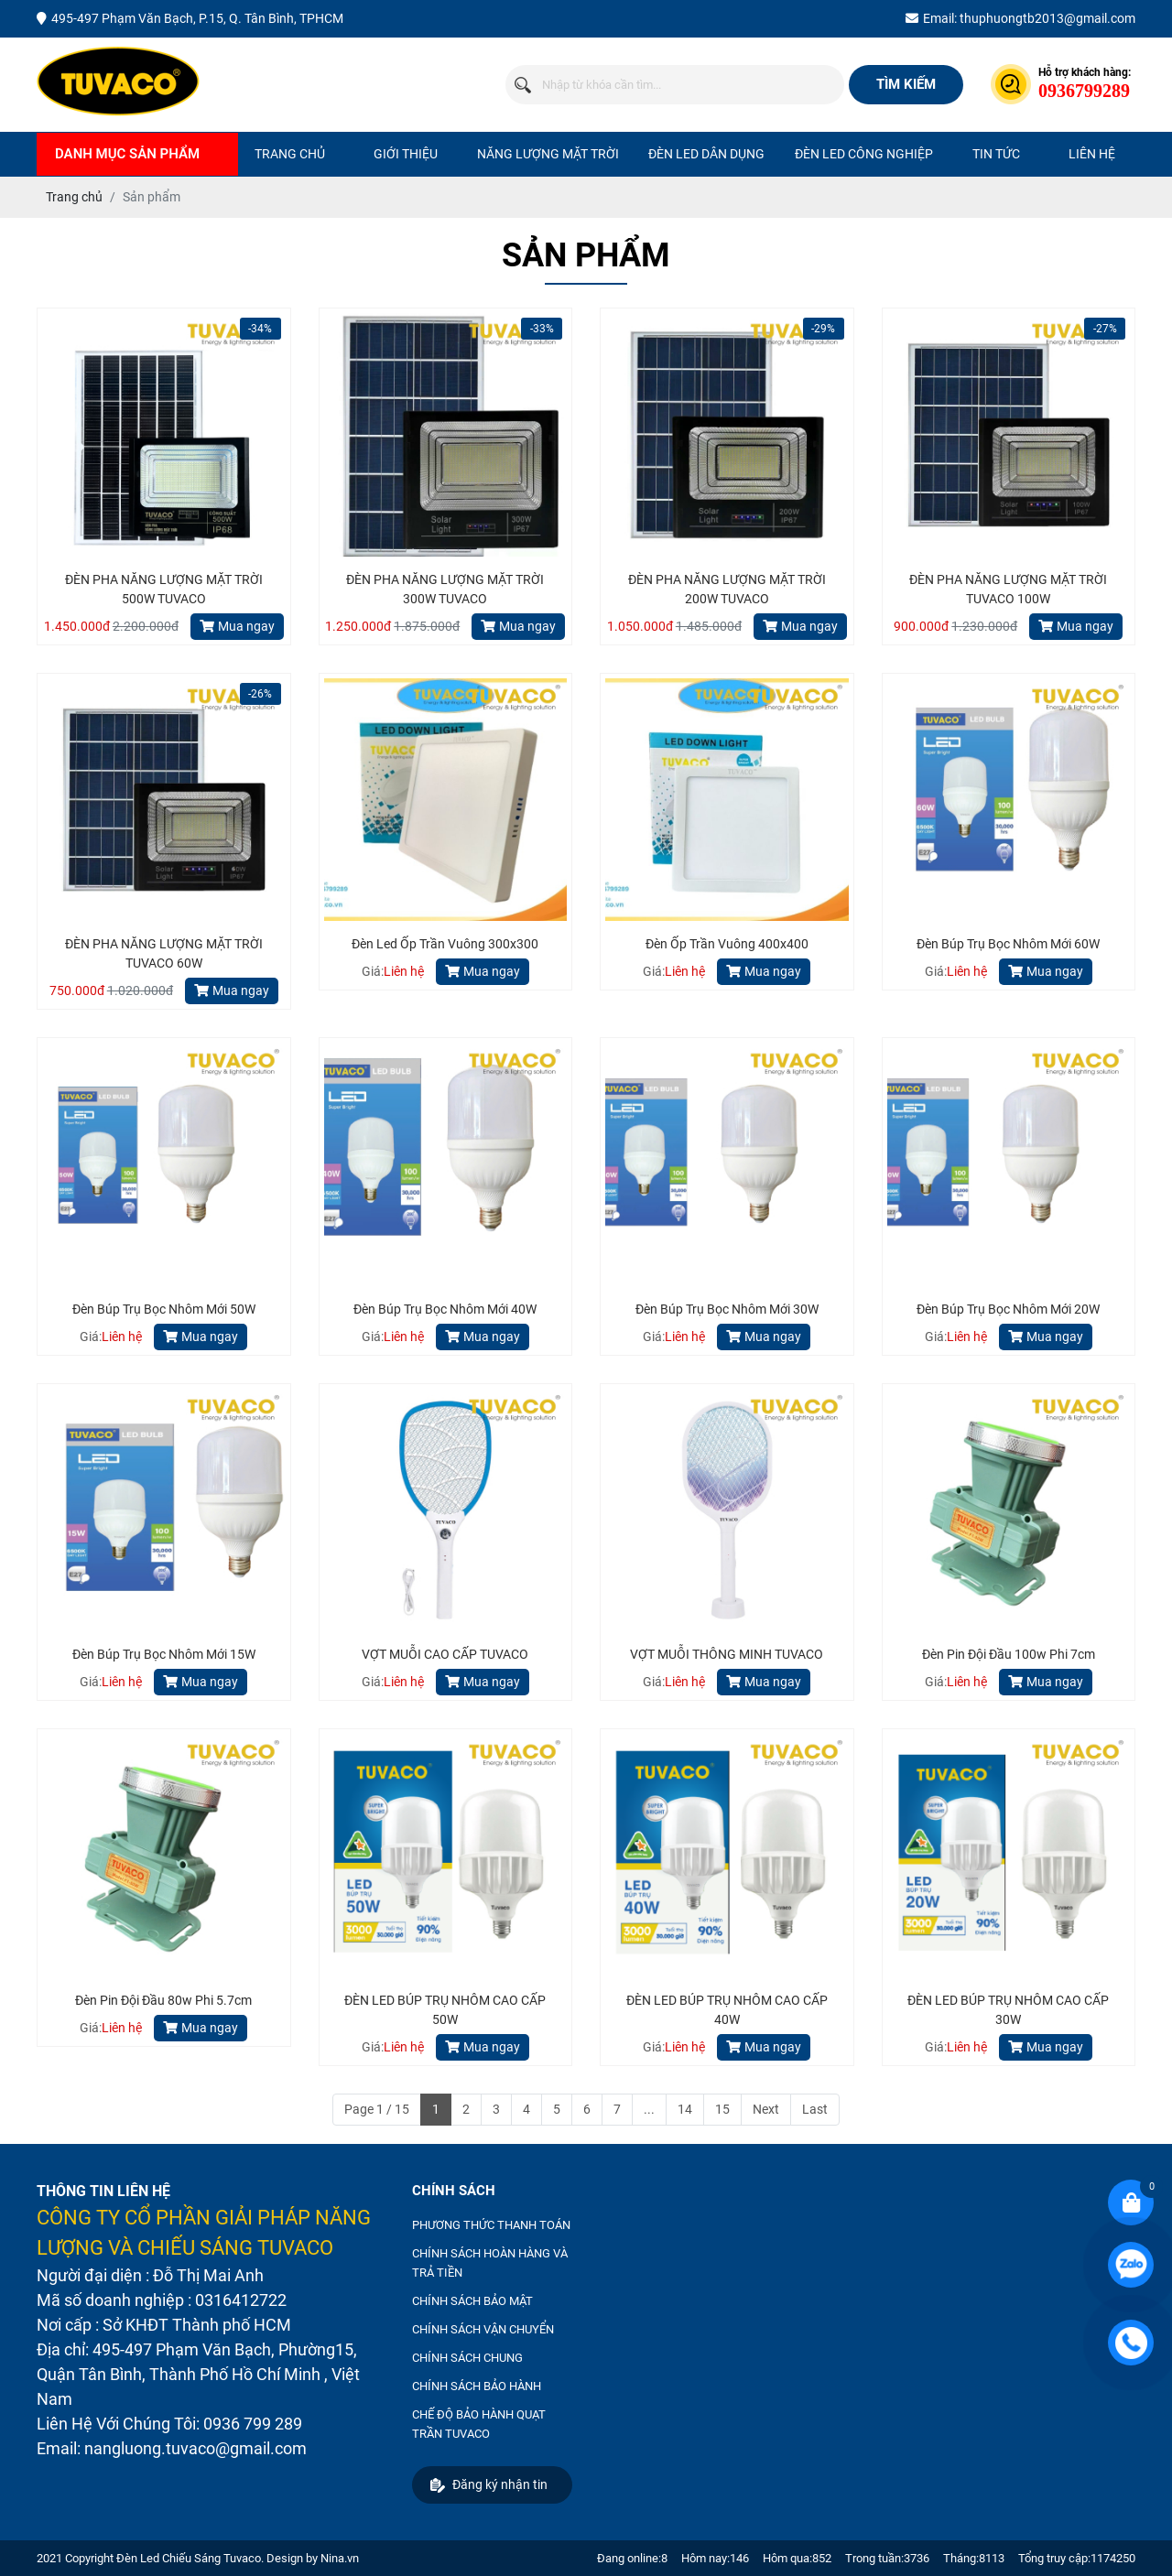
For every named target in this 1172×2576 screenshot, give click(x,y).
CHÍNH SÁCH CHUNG (467, 2358)
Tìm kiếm (906, 84)
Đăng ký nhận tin (489, 2485)
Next (766, 2109)
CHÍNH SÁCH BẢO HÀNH (476, 2386)
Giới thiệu (406, 153)
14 (685, 2109)
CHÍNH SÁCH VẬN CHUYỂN (483, 2329)
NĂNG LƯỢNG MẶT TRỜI (548, 153)
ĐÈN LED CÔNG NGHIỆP (864, 153)
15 (722, 2109)
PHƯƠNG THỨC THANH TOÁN (491, 2225)
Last (815, 2109)
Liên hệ (1092, 153)
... (649, 2109)
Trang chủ (290, 153)
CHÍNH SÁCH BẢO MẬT (472, 2301)
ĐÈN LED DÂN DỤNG (706, 153)
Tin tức (996, 153)
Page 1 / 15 (376, 2109)
